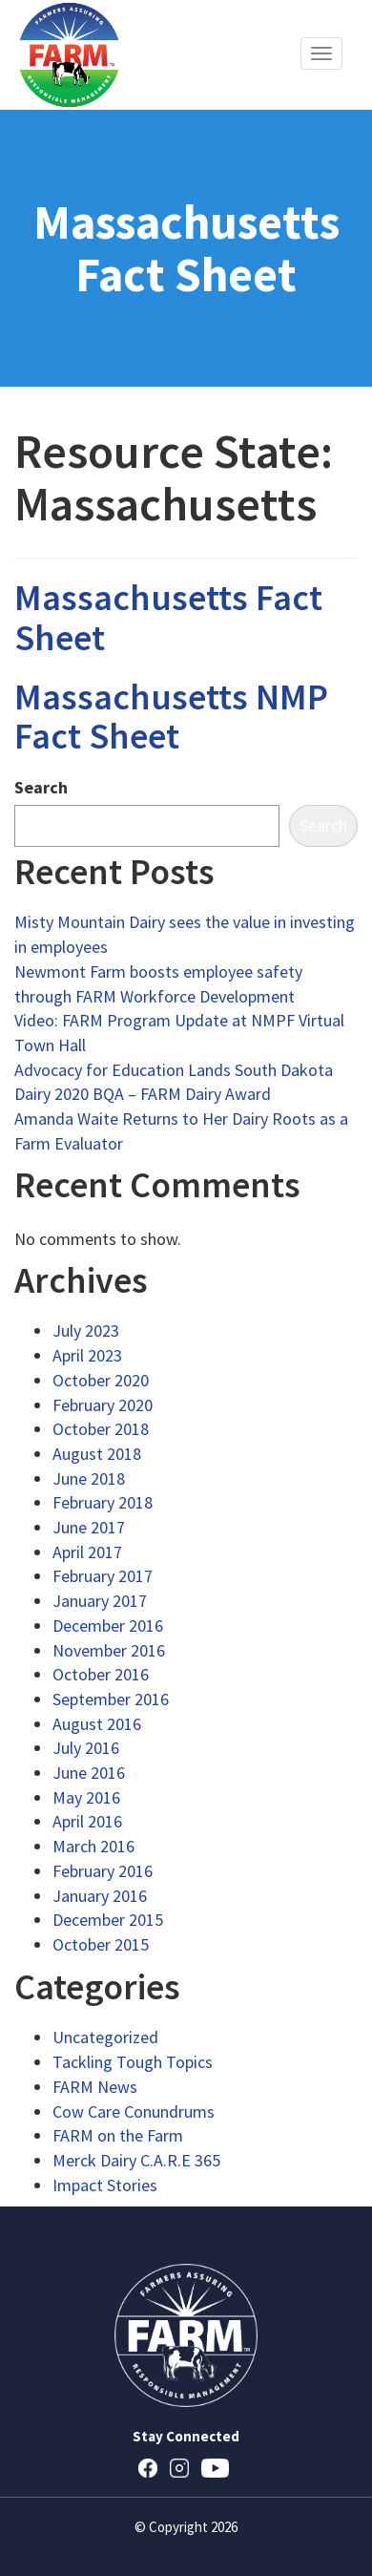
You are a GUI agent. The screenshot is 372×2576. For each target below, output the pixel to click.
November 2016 (108, 1650)
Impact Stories (104, 2185)
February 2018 (102, 1502)
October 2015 (100, 1944)
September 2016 (110, 1699)
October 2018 (100, 1429)
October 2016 (100, 1674)
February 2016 (102, 1871)
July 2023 (85, 1330)
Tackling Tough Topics (132, 2062)
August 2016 (96, 1724)
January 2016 (99, 1896)
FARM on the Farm (117, 2135)
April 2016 (87, 1821)
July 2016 (85, 1748)
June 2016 (88, 1773)
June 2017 (88, 1527)
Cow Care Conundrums (133, 2111)
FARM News (94, 2087)
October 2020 (100, 1380)
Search (41, 787)
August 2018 (96, 1454)
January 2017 (99, 1601)
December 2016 (107, 1625)
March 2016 (93, 1846)
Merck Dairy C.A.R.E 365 (136, 2160)
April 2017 (87, 1552)
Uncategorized (105, 2037)
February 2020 (102, 1405)
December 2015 (107, 1920)
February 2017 (102, 1576)
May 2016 (86, 1797)
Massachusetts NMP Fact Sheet (171, 716)
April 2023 (87, 1355)
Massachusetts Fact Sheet (168, 617)
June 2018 (88, 1478)
